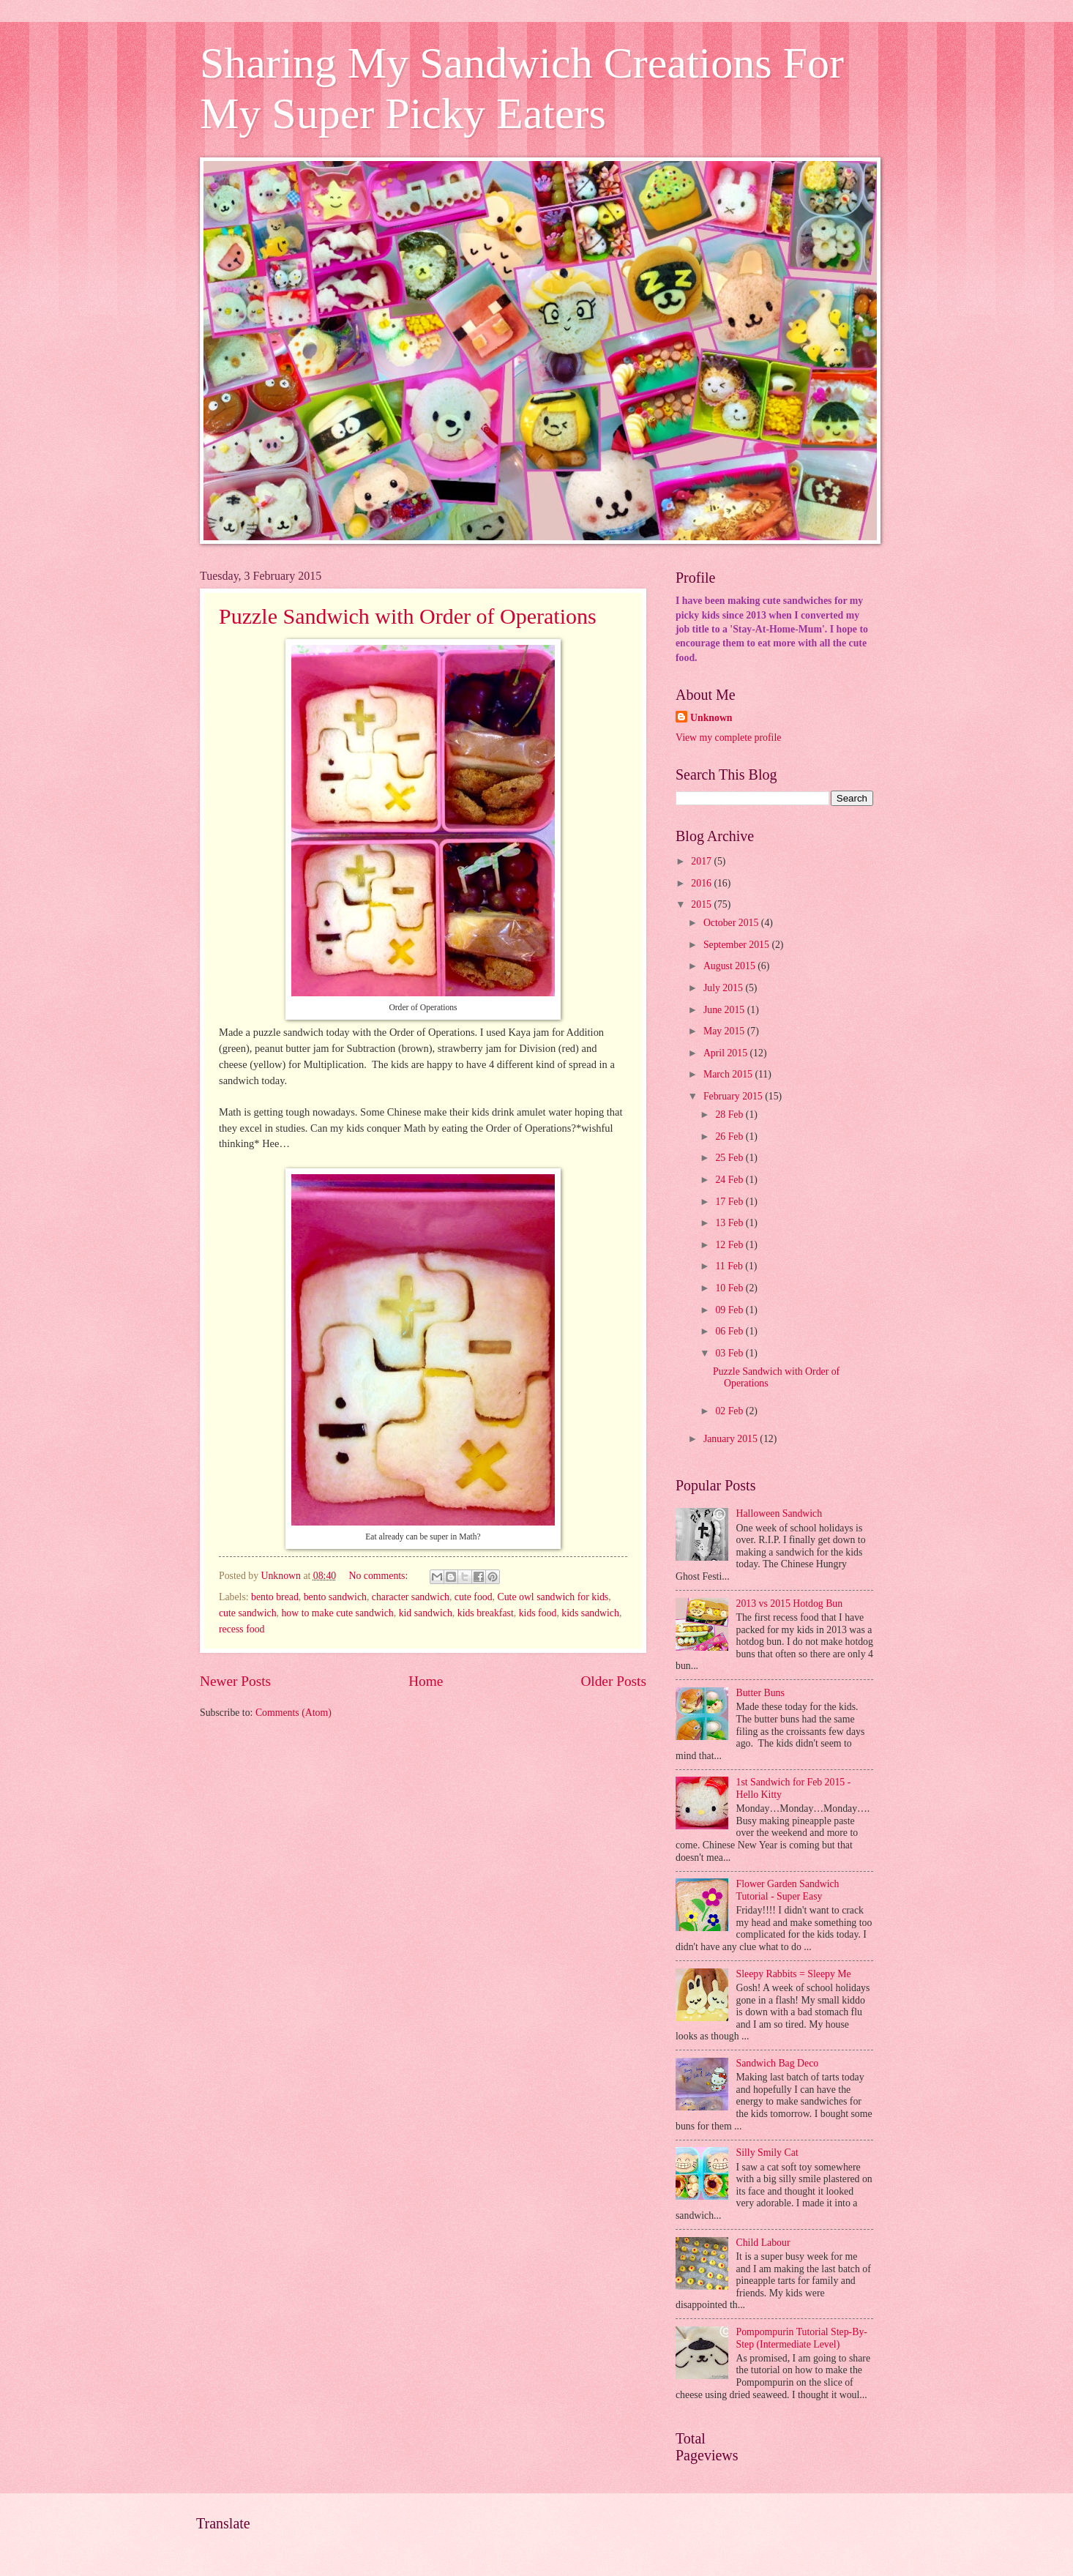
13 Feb (730, 1222)
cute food (474, 1596)
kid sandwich (425, 1613)
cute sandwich (248, 1613)
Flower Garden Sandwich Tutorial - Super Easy (788, 1890)
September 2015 (737, 944)
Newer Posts (235, 1681)
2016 (702, 883)
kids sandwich (590, 1613)
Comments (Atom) (293, 1712)
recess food (241, 1629)
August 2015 (730, 965)
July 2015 (724, 987)
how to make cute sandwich (337, 1613)
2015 (702, 904)
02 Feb (730, 1410)
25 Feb (730, 1157)
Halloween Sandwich (779, 1513)
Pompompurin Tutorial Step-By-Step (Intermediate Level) (801, 2338)
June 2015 (725, 1009)
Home (425, 1681)
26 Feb (730, 1136)
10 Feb (730, 1288)
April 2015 (726, 1053)
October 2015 (732, 922)
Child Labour (763, 2242)
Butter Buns (760, 1692)
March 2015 (729, 1074)
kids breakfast (485, 1613)
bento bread (275, 1596)
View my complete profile (728, 737)
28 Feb (730, 1114)
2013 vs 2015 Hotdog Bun (789, 1603)
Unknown (711, 717)
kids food (538, 1613)
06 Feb (730, 1331)
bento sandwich (335, 1596)
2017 (702, 861)
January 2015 (731, 1438)
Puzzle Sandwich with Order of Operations (408, 616)
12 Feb (730, 1244)
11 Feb (730, 1266)
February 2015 (734, 1096)
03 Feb (730, 1353)
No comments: (379, 1575)
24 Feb (730, 1179)
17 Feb (730, 1201)
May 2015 (725, 1031)
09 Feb (730, 1309)
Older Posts (613, 1681)
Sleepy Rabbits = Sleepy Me (793, 1973)
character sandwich (410, 1596)
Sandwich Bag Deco (777, 2063)
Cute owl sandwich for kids (552, 1596)
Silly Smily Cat (767, 2152)
